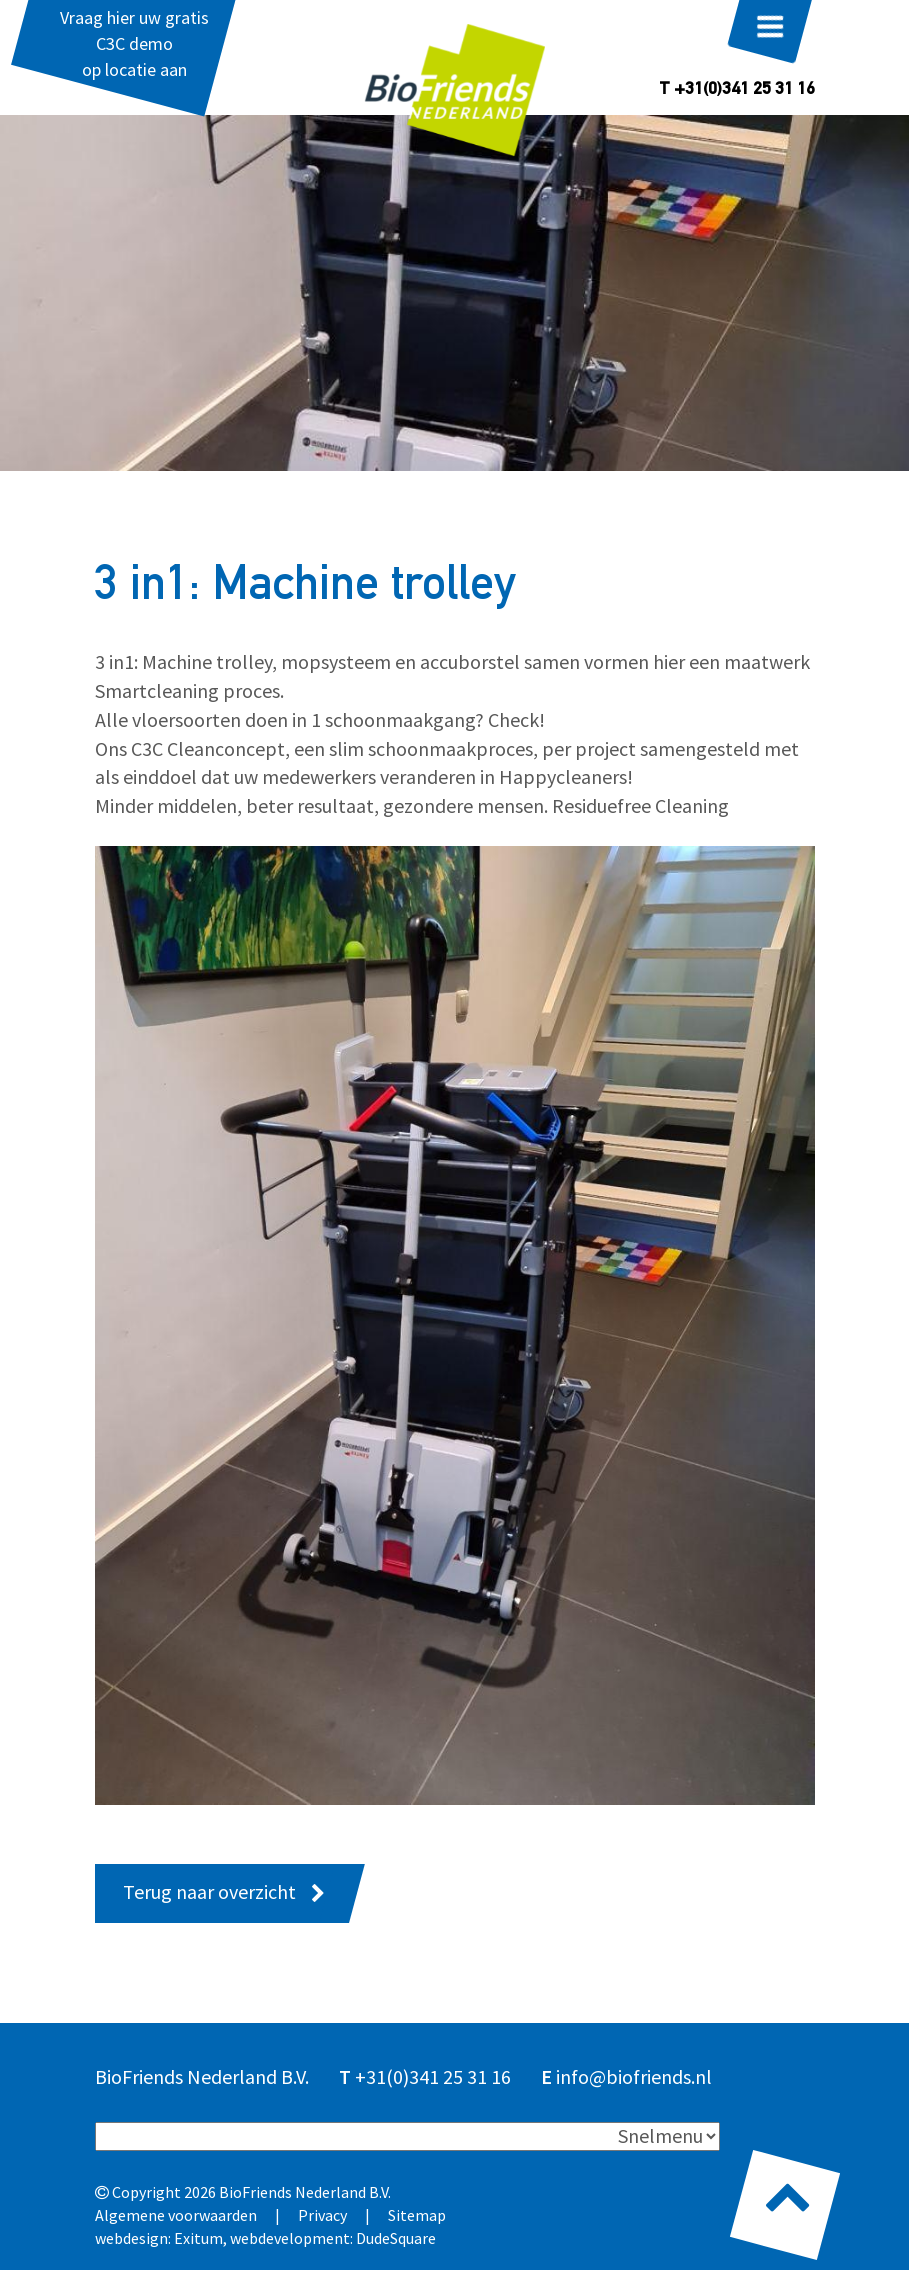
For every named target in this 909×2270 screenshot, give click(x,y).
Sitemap (417, 2215)
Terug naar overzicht (209, 1891)
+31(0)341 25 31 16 (433, 2076)
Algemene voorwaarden (176, 2215)
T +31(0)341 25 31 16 (737, 90)
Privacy (322, 2215)
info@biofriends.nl (634, 2076)
